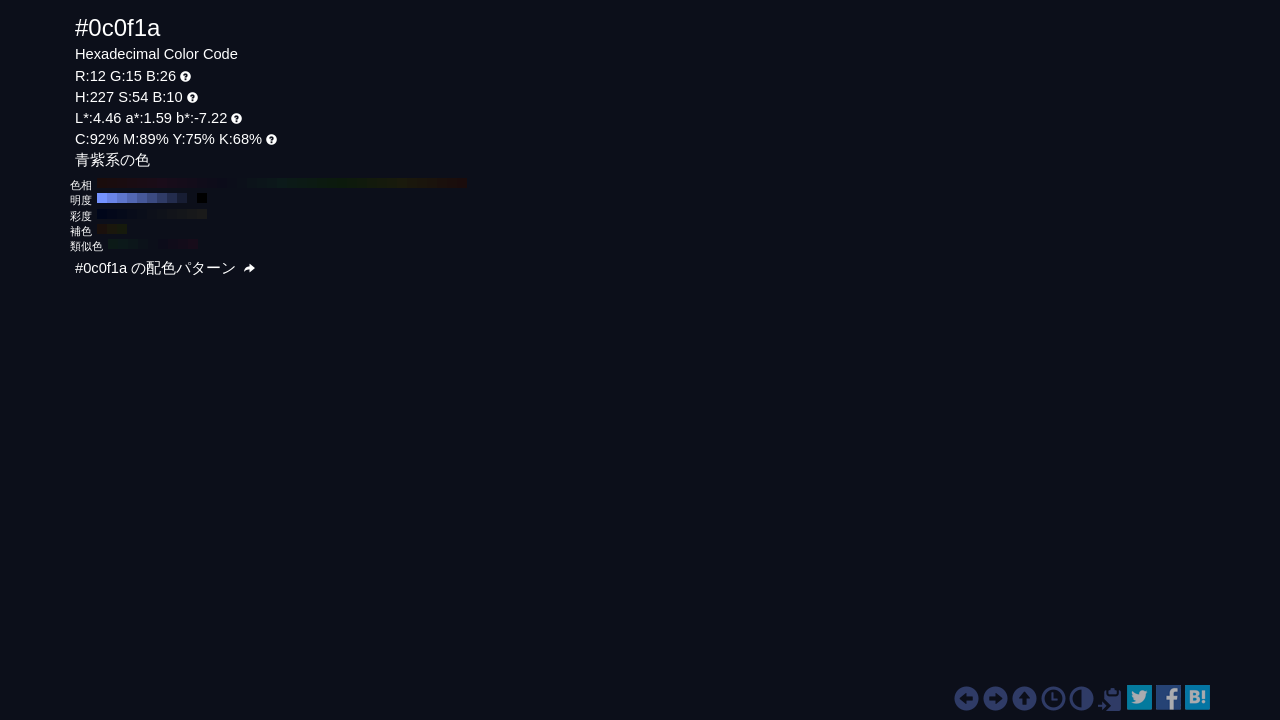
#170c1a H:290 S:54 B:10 (172, 183)
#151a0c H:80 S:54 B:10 (382, 183)
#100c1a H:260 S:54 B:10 (202, 183)
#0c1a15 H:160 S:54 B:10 (302, 183)
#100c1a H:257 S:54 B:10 (173, 244)
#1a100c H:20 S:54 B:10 (442, 183)
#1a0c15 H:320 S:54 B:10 (142, 183)
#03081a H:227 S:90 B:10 (112, 214)
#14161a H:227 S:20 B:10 (182, 214)
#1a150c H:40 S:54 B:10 (422, 183)
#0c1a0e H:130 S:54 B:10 (332, 183)
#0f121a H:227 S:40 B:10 (162, 214)
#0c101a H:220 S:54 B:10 (242, 183)
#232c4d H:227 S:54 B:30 (172, 198)
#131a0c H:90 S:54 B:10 (372, 183)
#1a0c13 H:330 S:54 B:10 (132, 183)
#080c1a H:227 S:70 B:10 (132, 214)
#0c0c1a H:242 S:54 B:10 (163, 244)
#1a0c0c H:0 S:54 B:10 (462, 183)
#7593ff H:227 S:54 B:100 (102, 198)
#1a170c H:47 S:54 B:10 (112, 229)
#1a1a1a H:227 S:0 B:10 (202, 214)
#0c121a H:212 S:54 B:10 (143, 244)
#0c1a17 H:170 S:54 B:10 (292, 183)
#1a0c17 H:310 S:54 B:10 (152, 183)
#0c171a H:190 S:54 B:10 (272, 183)
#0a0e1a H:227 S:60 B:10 (142, 214)
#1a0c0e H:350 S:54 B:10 (112, 183)
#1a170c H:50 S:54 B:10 (412, 183)
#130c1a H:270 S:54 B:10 (192, 183)
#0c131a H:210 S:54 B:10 (252, 183)
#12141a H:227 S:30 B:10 (172, 214)
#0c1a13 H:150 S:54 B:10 (312, 183)
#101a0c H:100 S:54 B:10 (362, 183)
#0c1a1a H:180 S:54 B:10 (282, 183)
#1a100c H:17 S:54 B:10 (102, 229)
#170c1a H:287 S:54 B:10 (193, 244)
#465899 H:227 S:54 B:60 (142, 198)
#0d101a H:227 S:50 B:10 (152, 214)
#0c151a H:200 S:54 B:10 (262, 183)
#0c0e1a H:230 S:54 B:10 (232, 183)
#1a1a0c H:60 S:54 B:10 (402, 183)
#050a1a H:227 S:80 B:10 (122, 214)
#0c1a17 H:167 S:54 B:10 (113, 244)
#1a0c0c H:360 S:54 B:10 (102, 183)
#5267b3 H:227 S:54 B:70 (132, 198)
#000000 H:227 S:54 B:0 (202, 198)
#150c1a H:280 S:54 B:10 (182, 183)
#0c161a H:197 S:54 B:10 (133, 244)
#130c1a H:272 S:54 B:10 (183, 244)
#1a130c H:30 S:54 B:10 (432, 183)
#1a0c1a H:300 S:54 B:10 (162, 183)
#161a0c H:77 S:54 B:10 (122, 229)
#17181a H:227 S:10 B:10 (192, 214)
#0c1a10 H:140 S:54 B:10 (322, 183)
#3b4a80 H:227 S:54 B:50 (152, 198)
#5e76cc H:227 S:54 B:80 (122, 198)
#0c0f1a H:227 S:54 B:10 (192, 198)
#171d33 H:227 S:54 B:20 (182, 198)
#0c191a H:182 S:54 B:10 (123, 244)
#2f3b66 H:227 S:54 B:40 (162, 198)
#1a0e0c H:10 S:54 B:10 (452, 183)
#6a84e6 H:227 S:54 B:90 (112, 198)
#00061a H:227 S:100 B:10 (102, 214)
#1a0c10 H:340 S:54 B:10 (122, 183)
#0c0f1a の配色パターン (165, 268)
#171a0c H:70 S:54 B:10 (392, 183)
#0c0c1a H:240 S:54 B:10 (222, 183)
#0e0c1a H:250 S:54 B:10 (212, 183)
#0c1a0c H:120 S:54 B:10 (342, 183)
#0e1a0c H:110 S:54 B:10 (352, 183)
